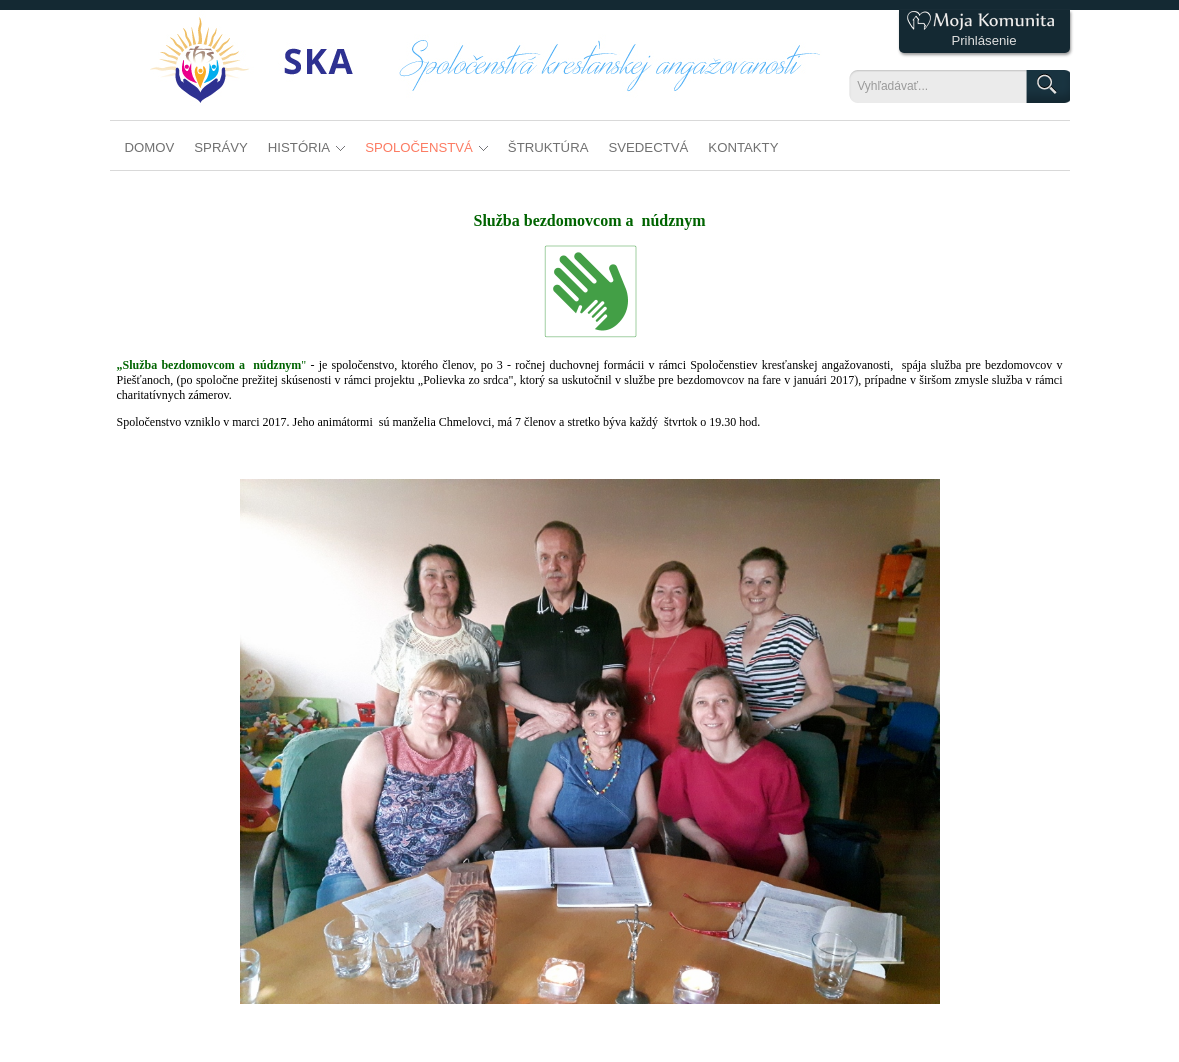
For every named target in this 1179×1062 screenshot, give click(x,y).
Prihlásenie (983, 40)
